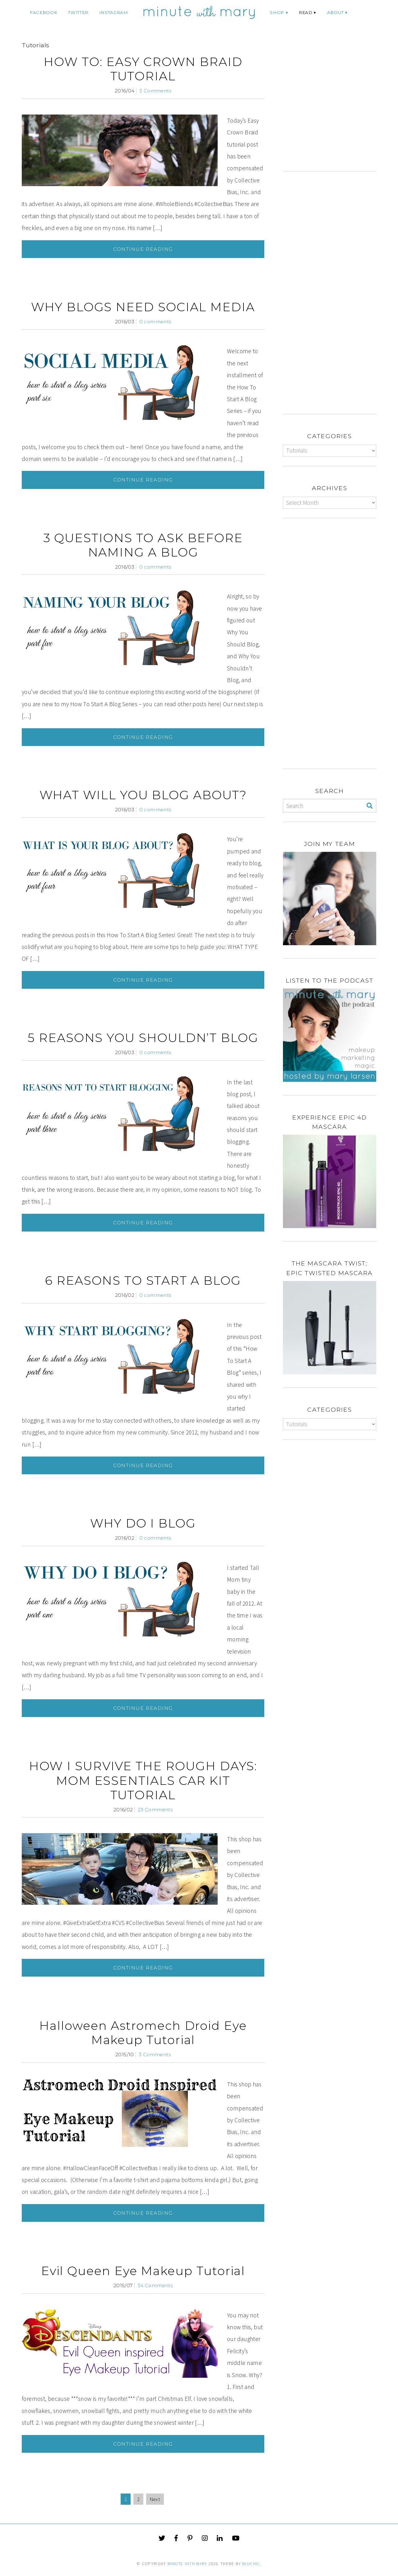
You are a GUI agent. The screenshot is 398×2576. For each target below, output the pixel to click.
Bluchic (251, 2563)
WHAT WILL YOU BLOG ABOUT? (143, 795)
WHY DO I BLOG (143, 1523)
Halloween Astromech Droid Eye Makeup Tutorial (143, 2032)
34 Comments (155, 2285)
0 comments (155, 322)
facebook (43, 12)
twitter (78, 12)
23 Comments (155, 1810)
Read (305, 12)
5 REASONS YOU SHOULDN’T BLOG (143, 1037)
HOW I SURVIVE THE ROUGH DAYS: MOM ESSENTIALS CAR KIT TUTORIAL (143, 1780)
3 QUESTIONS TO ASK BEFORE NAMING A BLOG (143, 545)
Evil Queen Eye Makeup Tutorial (143, 2271)
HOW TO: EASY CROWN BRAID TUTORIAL (143, 68)
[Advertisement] (335, 108)
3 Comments (155, 91)
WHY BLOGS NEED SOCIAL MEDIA (143, 307)
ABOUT (335, 12)
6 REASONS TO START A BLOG (143, 1280)
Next (155, 2499)
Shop (277, 12)
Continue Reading (143, 249)
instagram (113, 12)
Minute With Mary (187, 2563)
